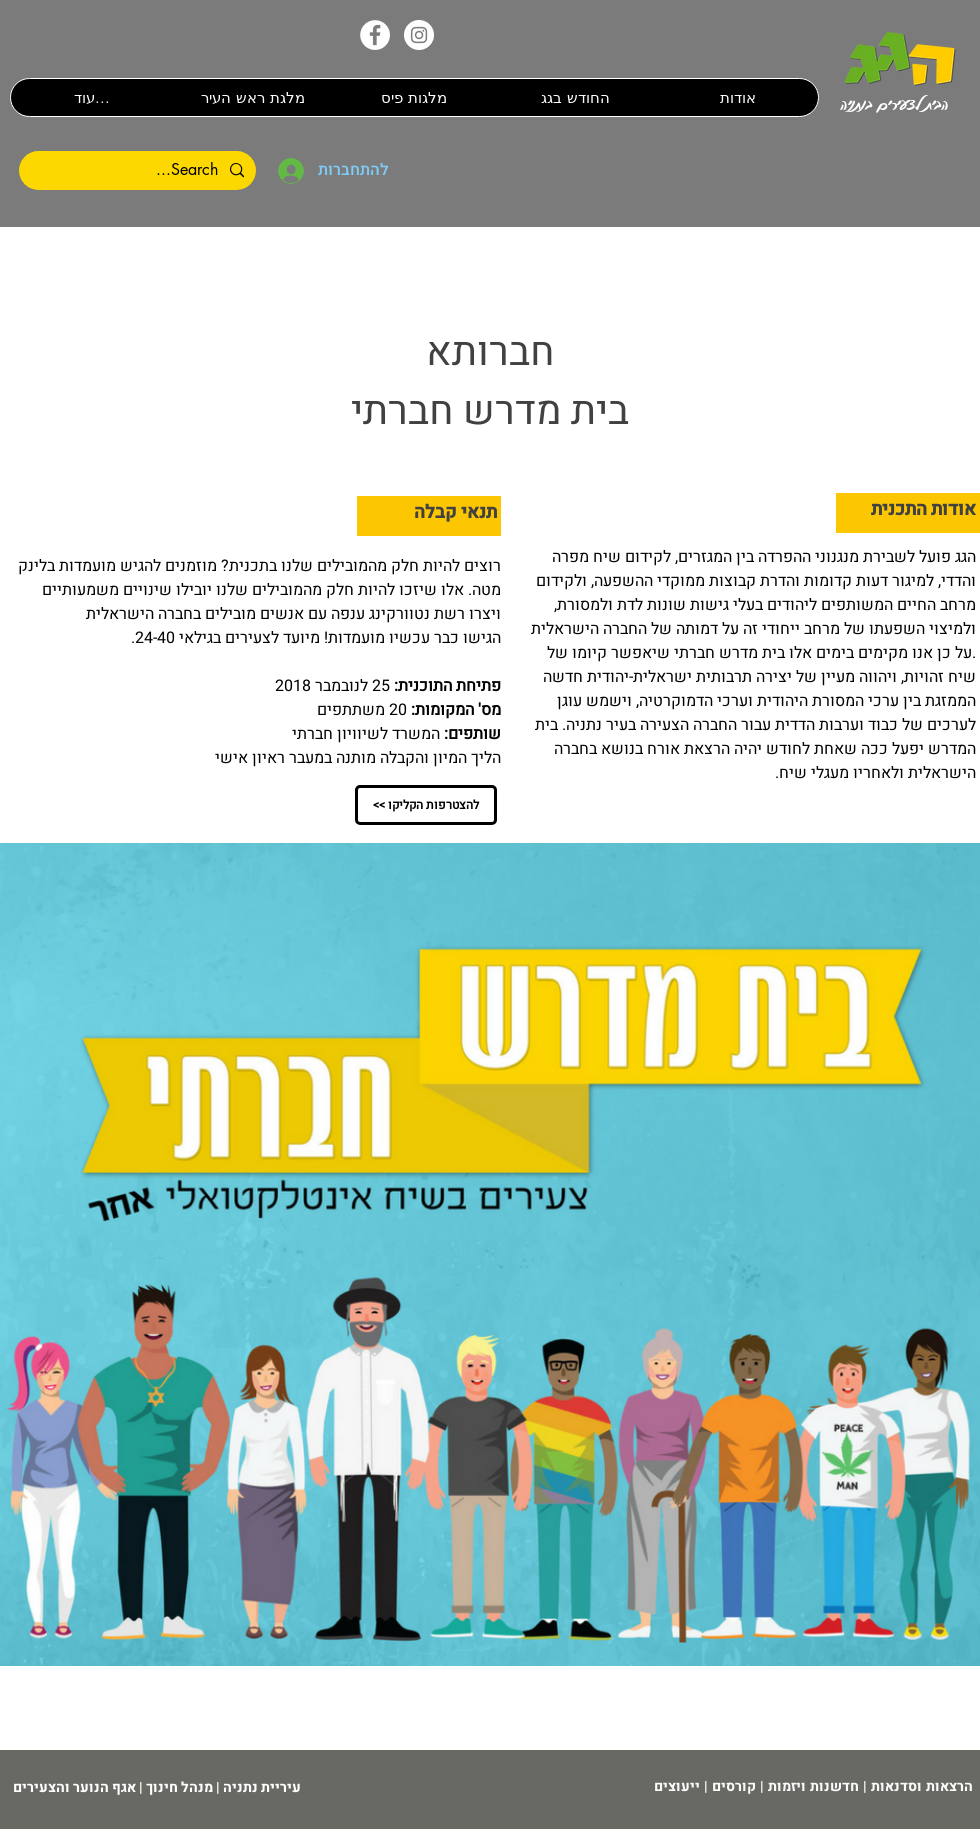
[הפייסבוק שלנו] (375, 35)
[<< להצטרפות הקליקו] (426, 805)
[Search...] (139, 170)
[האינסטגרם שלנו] (419, 35)
